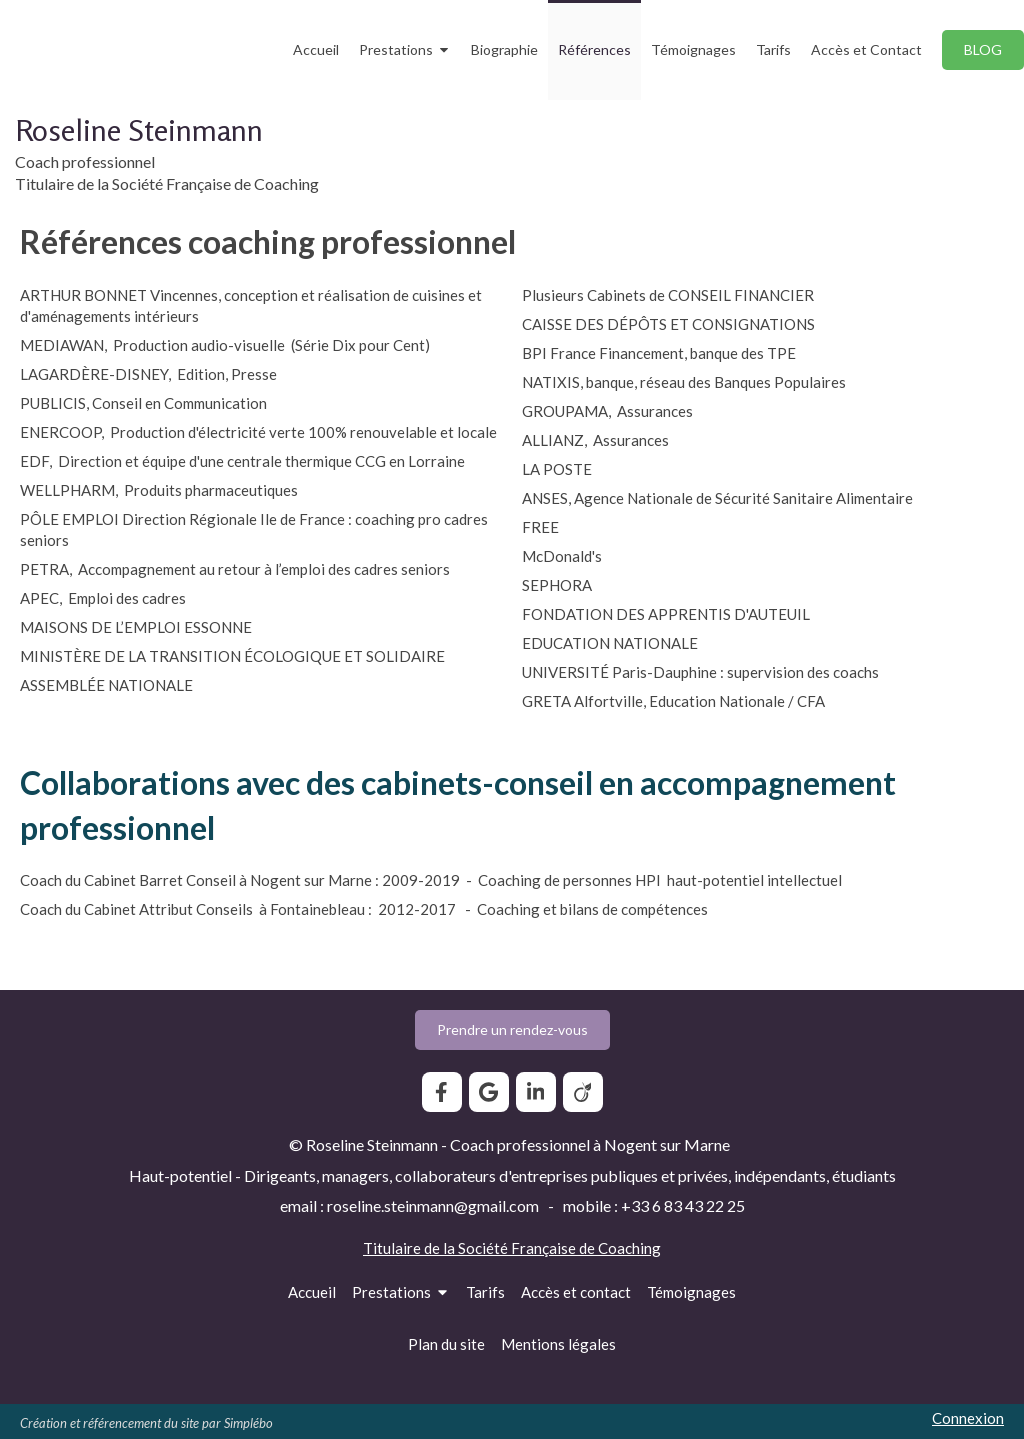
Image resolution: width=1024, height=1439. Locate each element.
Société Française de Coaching (559, 1248)
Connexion (968, 1418)
